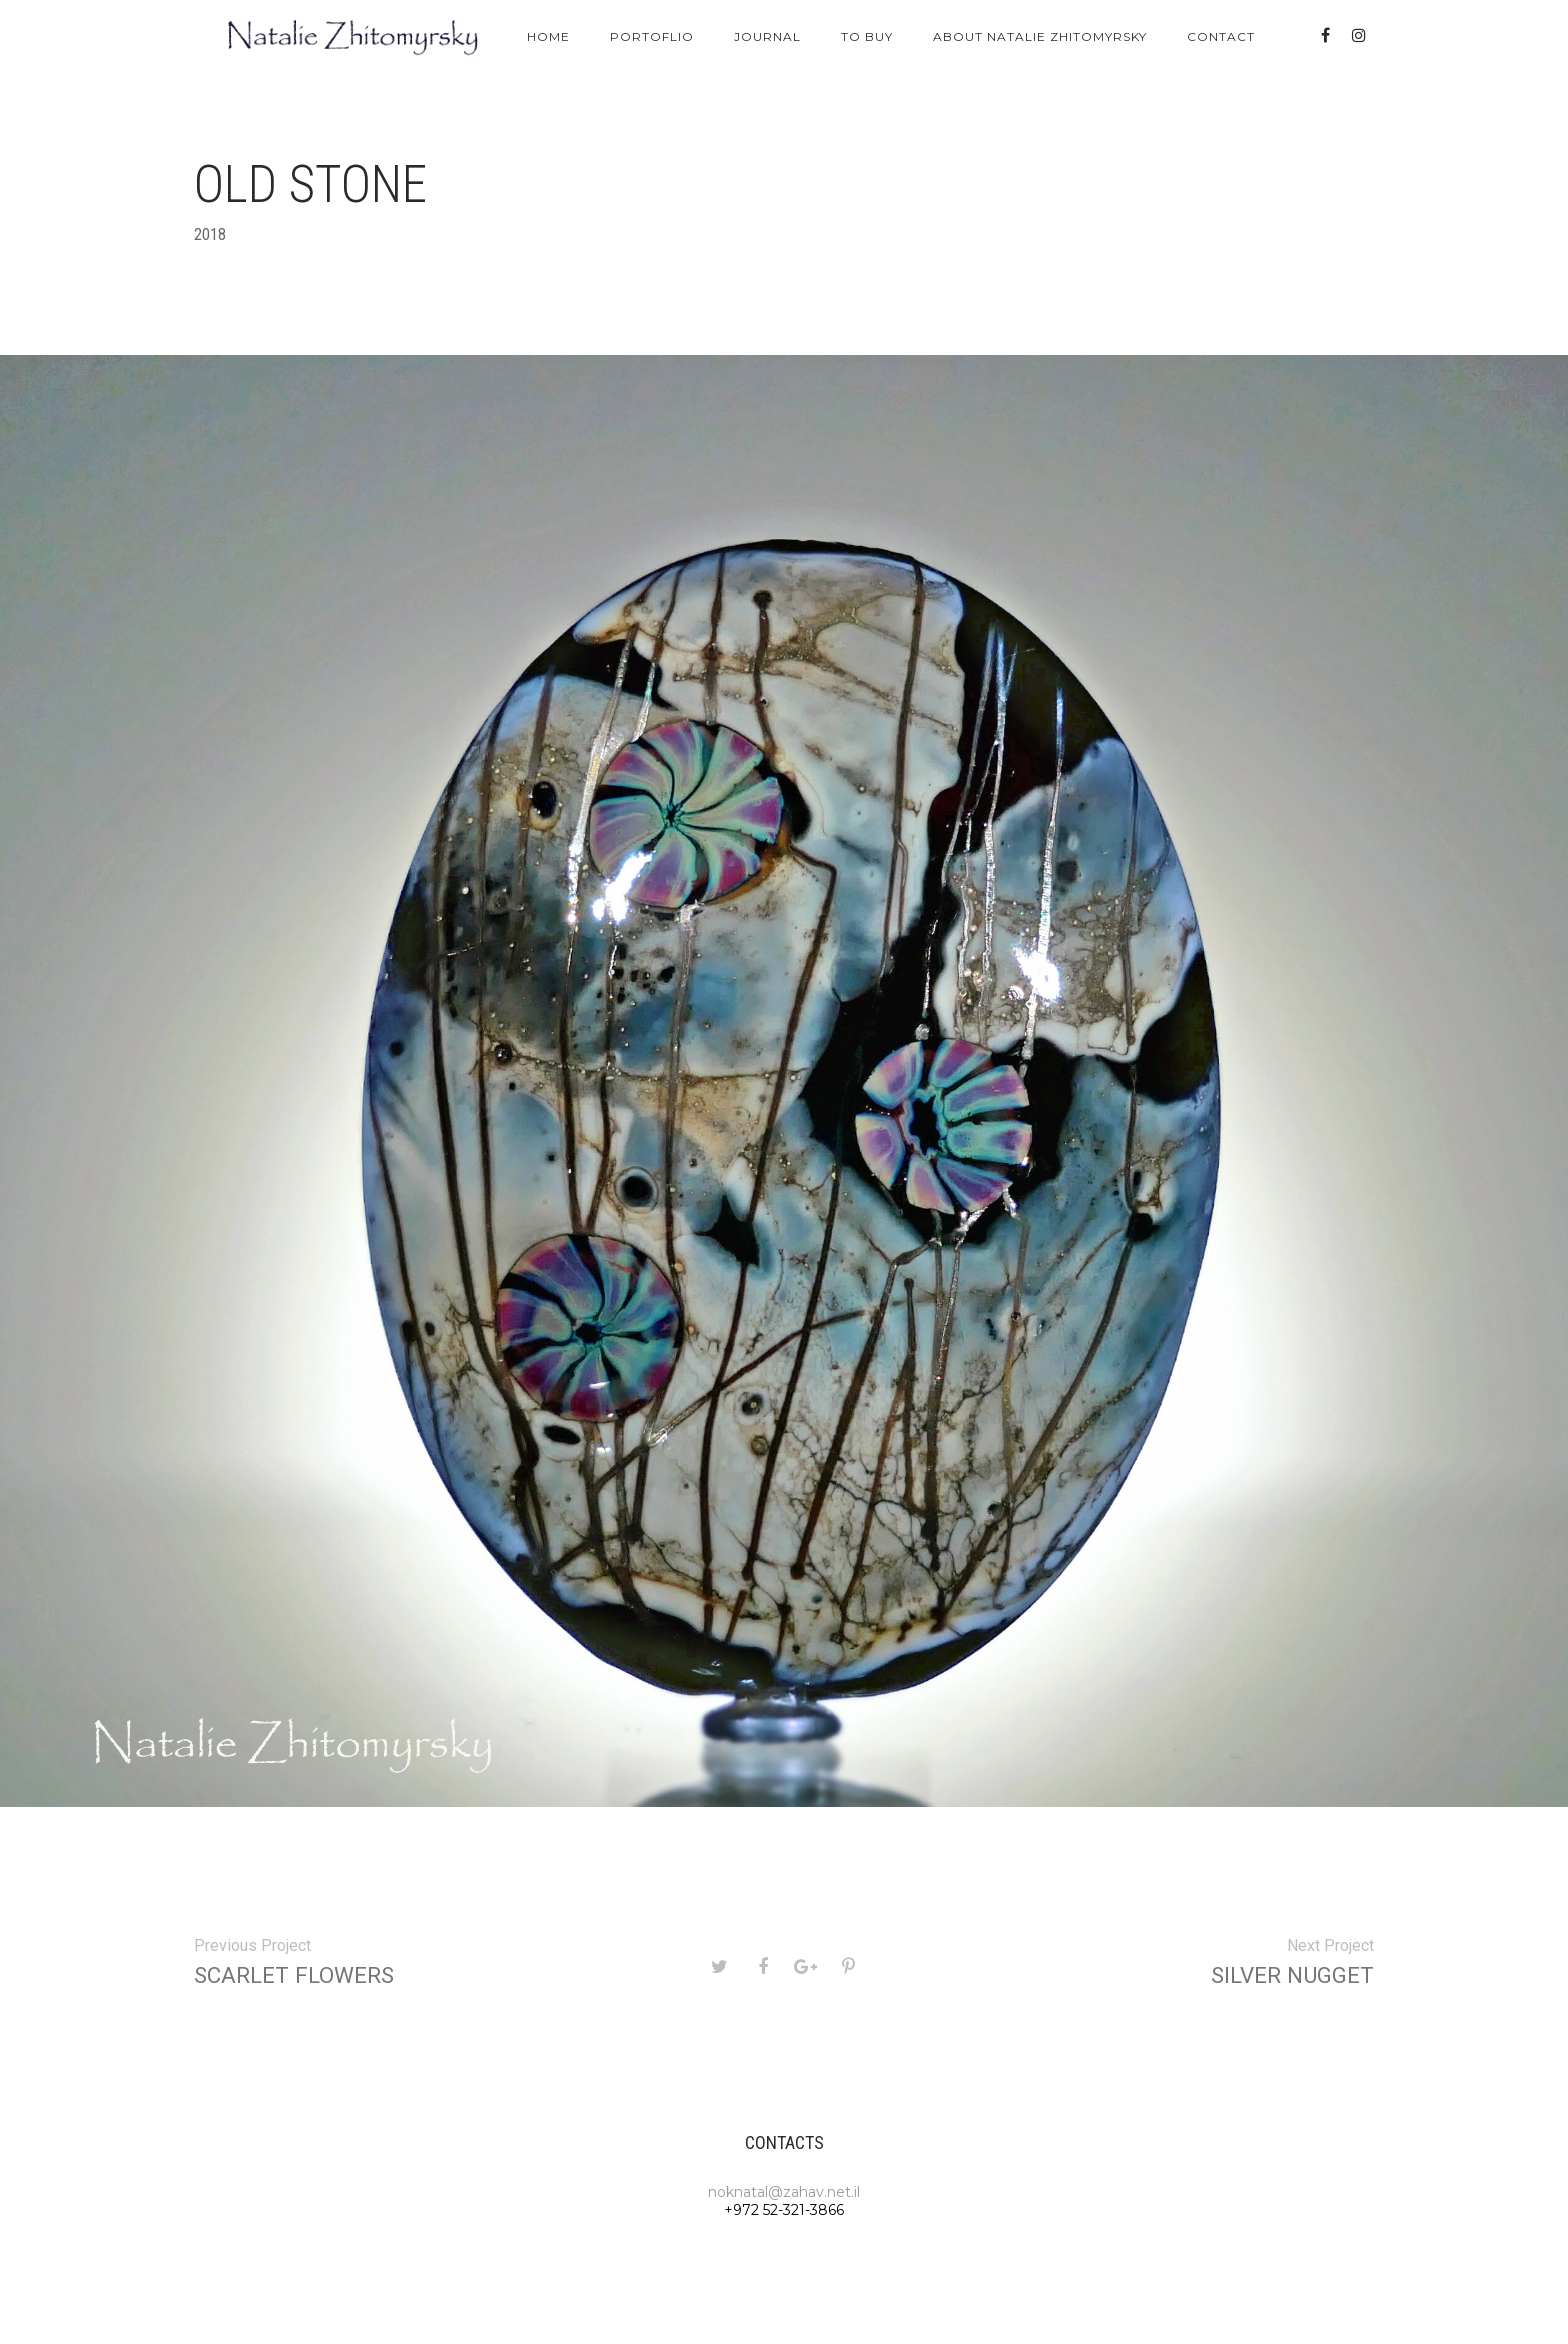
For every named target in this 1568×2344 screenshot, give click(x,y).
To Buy (867, 36)
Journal (767, 36)
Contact (1221, 36)
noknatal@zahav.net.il (784, 2192)
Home (548, 36)
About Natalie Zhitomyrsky (1040, 36)
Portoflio (652, 36)
